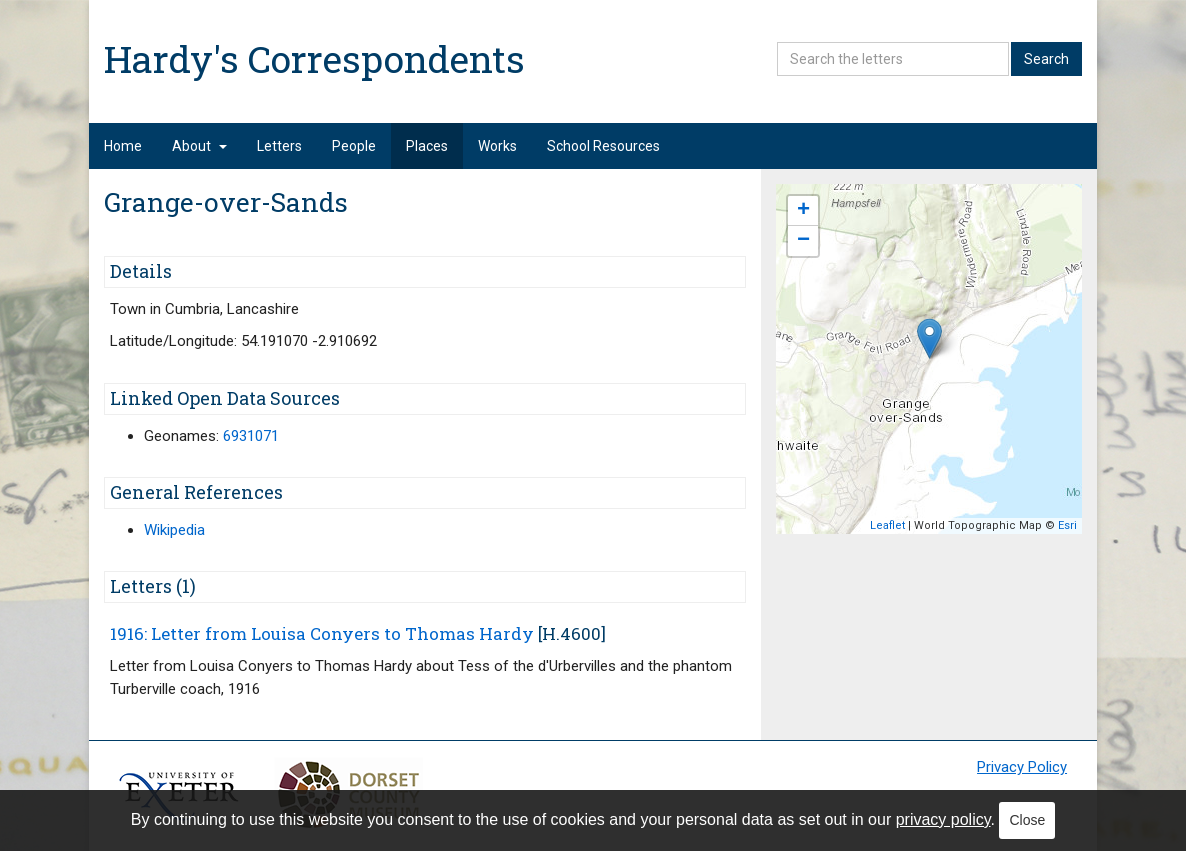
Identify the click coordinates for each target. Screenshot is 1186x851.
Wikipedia (174, 530)
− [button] (803, 241)
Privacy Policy (1022, 767)
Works (497, 146)
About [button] (199, 146)
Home (123, 146)
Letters (279, 146)
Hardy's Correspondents (314, 58)
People (354, 146)
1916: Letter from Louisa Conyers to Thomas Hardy (322, 633)
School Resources (603, 146)
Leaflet (887, 525)
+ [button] (803, 211)
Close (1027, 820)
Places (427, 146)
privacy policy (943, 819)
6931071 (251, 436)
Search (1046, 59)
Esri (1067, 525)
